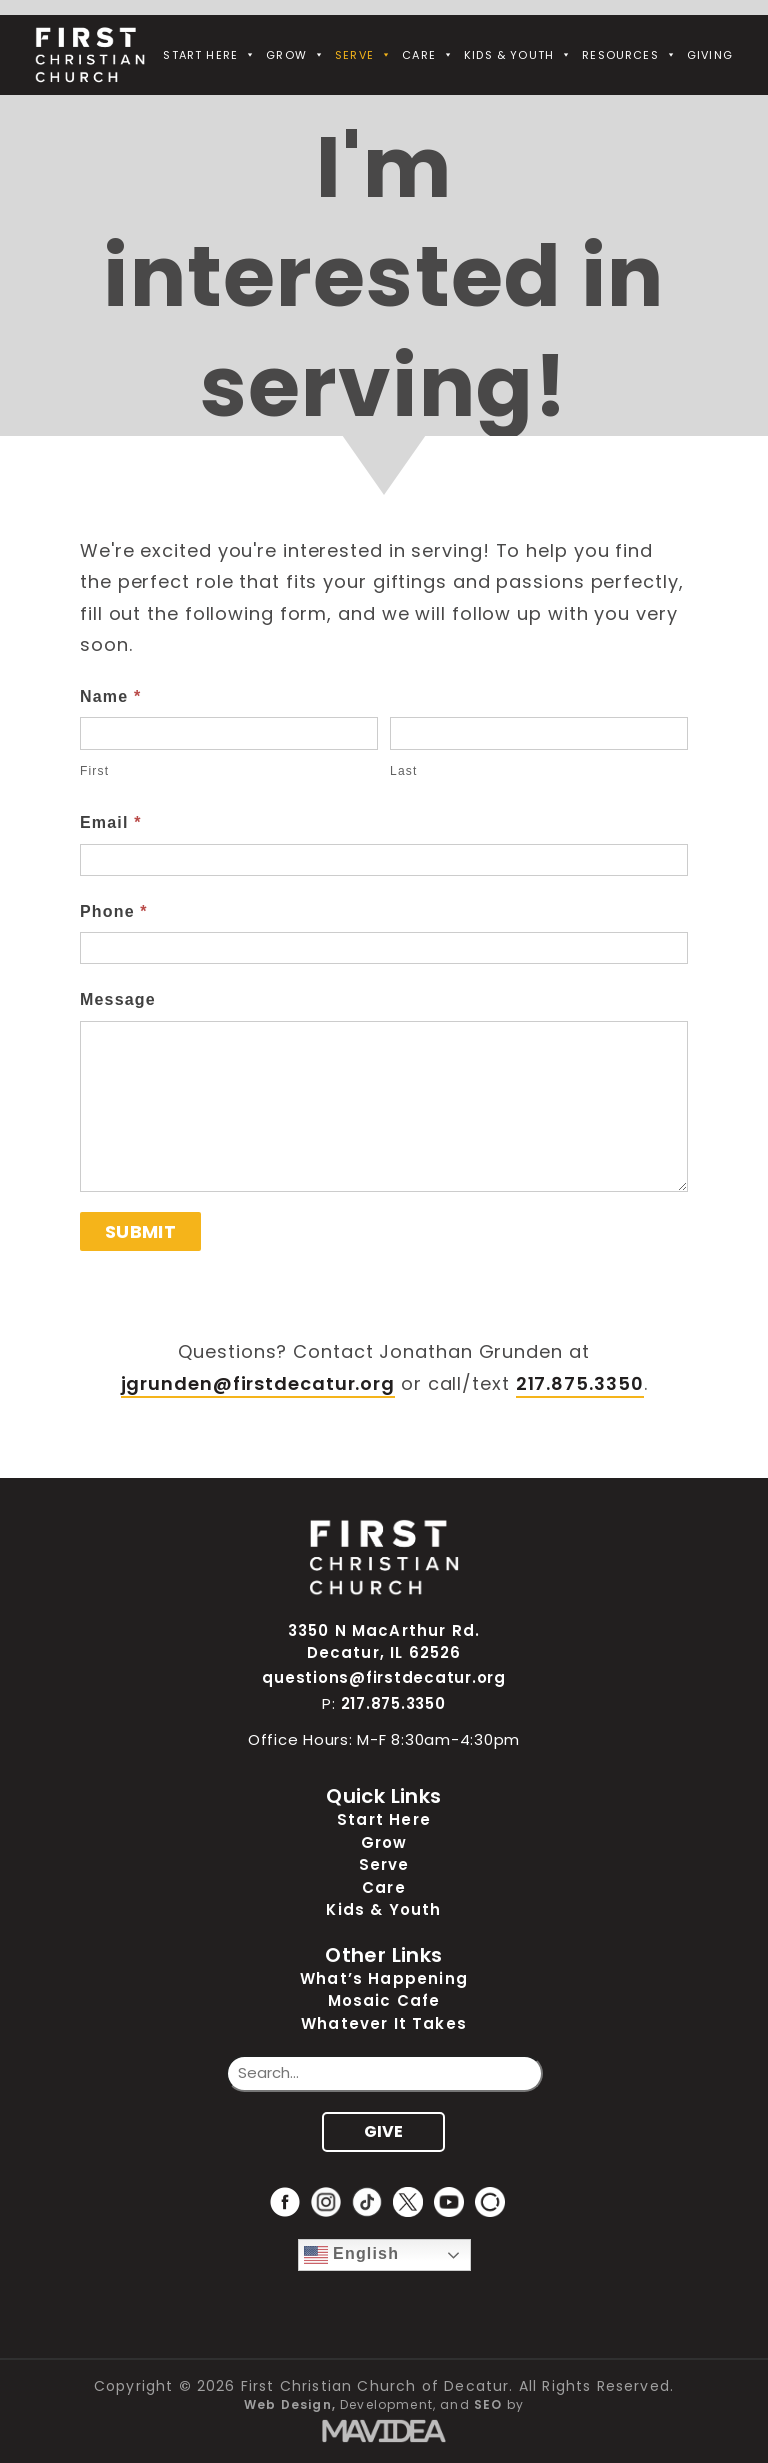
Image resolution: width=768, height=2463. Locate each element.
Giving (710, 55)
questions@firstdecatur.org (384, 1677)
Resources (629, 55)
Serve (363, 55)
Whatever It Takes (384, 2023)
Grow (295, 55)
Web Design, (290, 2404)
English (352, 2255)
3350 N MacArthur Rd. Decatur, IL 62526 (384, 1642)
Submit (140, 1231)
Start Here (209, 55)
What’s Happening (384, 1978)
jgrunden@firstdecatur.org (258, 1383)
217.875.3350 (580, 1383)
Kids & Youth (518, 55)
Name (110, 696)
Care (428, 55)
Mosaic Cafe (384, 2000)
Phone (114, 911)
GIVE (383, 2131)
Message (118, 999)
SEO (488, 2404)
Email (111, 822)
